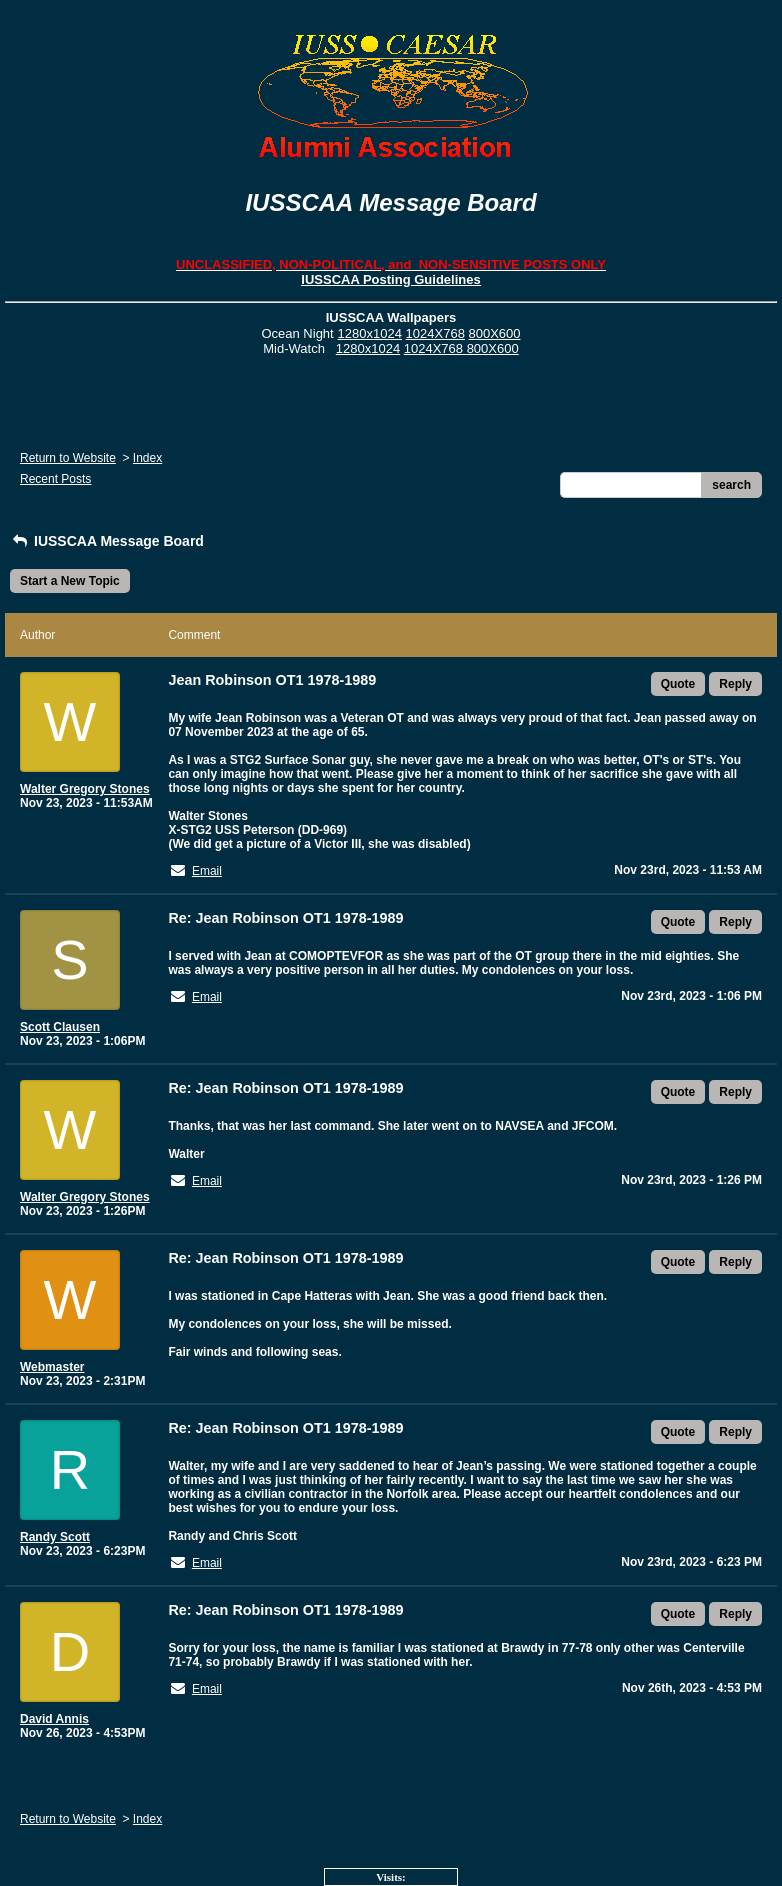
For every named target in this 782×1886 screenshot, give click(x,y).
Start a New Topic (70, 581)
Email (207, 871)
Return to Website (68, 458)
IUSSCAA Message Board (107, 541)
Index (147, 458)
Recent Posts (55, 479)
